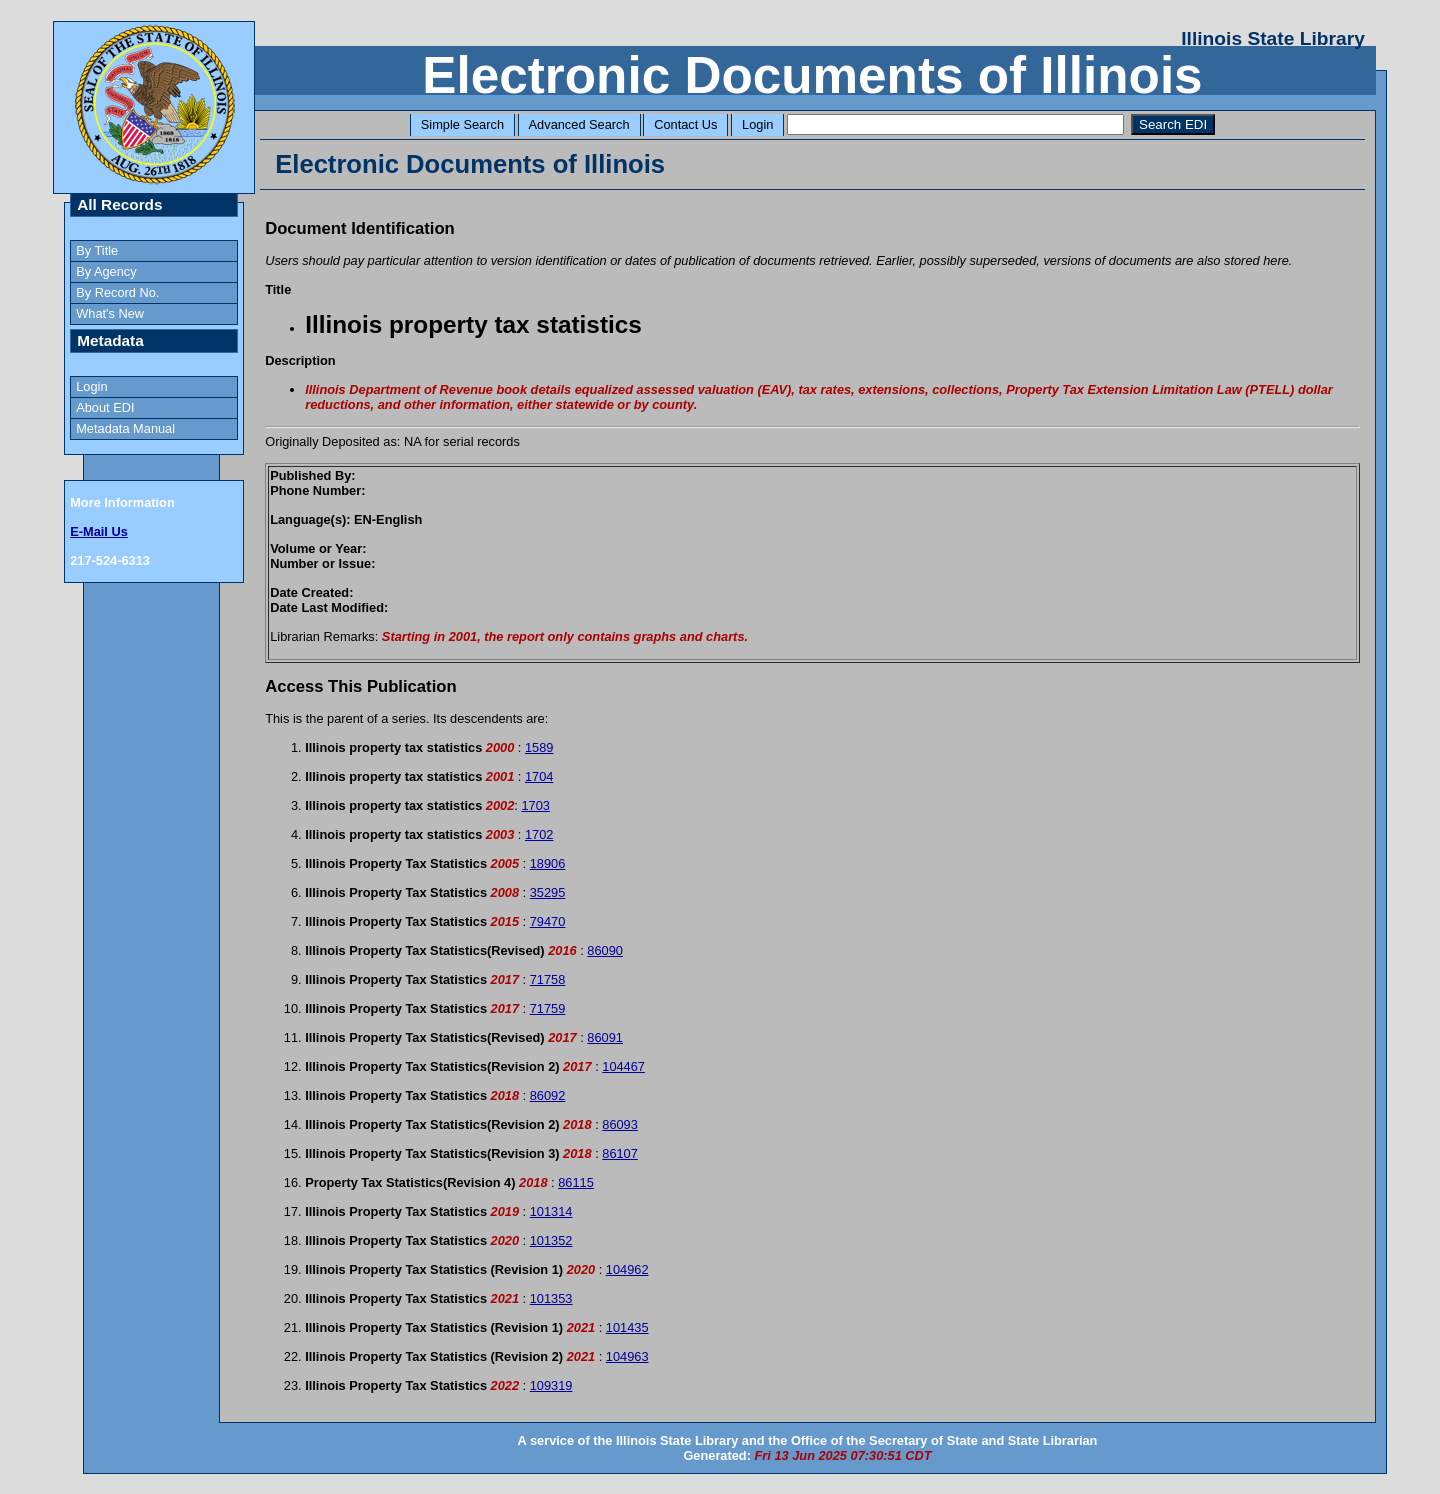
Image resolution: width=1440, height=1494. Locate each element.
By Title (97, 250)
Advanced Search (579, 124)
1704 (539, 776)
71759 (548, 1008)
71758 (548, 979)
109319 (551, 1385)
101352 (551, 1240)
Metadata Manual (125, 428)
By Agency (106, 271)
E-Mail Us (99, 531)
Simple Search (462, 124)
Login (757, 124)
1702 (539, 834)
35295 (548, 892)
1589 (539, 747)
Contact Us (685, 124)
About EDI (105, 407)
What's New (110, 313)
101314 (551, 1211)
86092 (548, 1095)
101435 (627, 1327)
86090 (605, 950)
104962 (627, 1269)
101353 (551, 1298)
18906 (548, 863)
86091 (605, 1037)
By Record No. (117, 292)
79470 (548, 921)
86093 (620, 1124)
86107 (620, 1153)
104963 (627, 1356)
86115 (576, 1182)
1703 (535, 805)
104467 (623, 1066)
